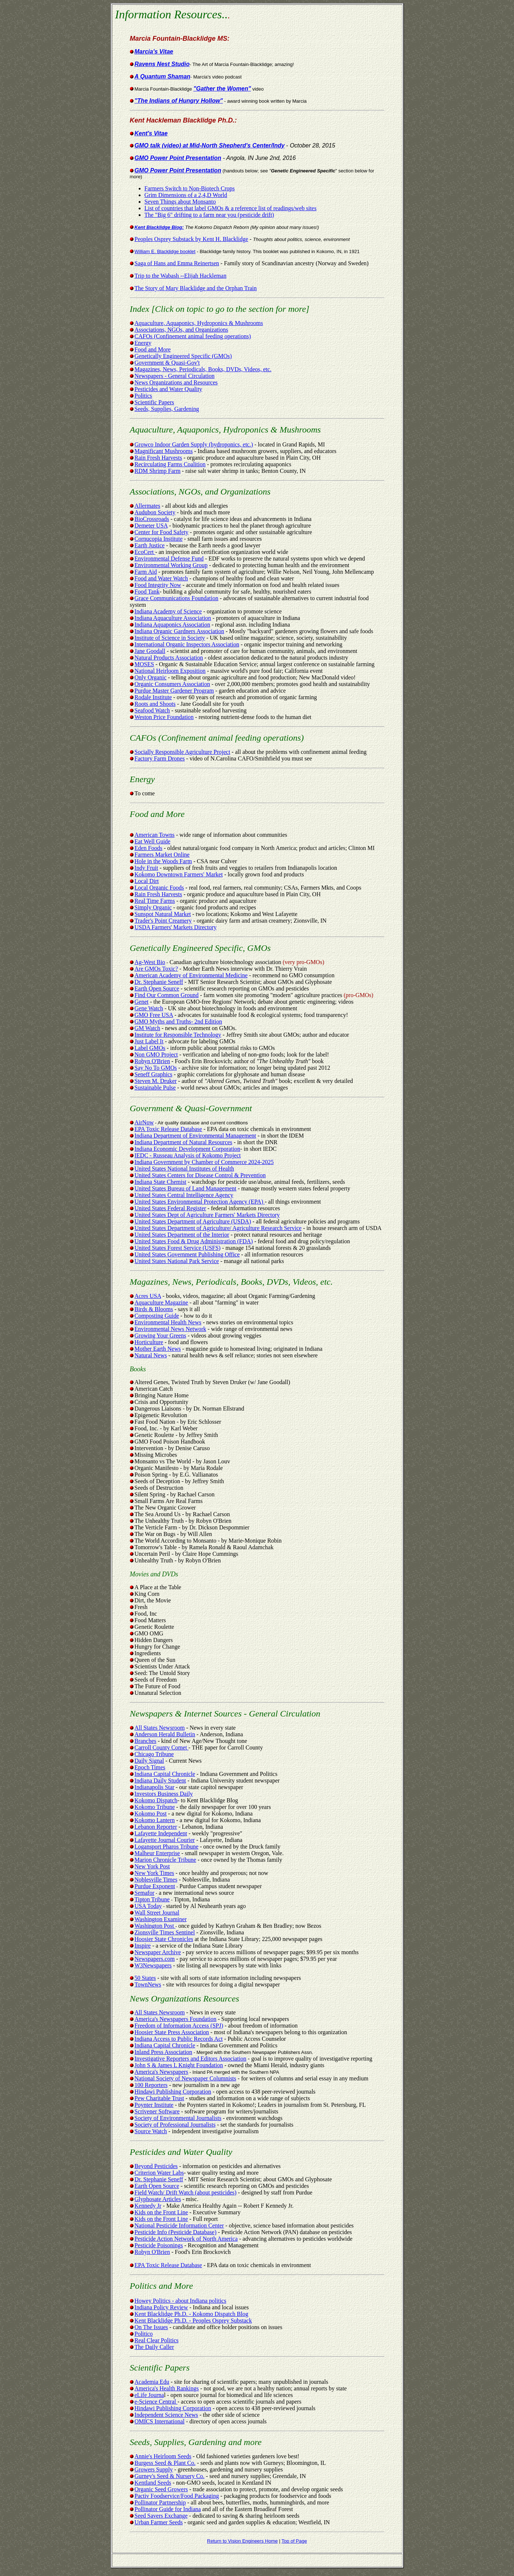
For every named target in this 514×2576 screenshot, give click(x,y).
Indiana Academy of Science (168, 611)
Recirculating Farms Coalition (170, 464)
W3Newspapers (153, 1965)
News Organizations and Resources (176, 382)
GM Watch (147, 1028)
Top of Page (294, 2541)
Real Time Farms (155, 901)
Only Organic (151, 677)
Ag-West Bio (150, 962)
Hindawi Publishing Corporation (173, 2091)
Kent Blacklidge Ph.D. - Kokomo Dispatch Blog (191, 2314)
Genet (142, 1002)
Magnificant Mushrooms (164, 451)
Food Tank (147, 591)
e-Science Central (156, 2401)
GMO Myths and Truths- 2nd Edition (178, 1021)
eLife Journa (149, 2395)
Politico (144, 2334)
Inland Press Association (163, 2052)
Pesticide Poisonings (159, 2245)
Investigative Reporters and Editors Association (191, 2058)
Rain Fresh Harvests (158, 458)
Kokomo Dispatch (154, 1800)
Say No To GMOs (156, 1068)
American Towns (152, 835)
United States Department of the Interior (182, 1235)
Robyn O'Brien (152, 1061)
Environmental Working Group (171, 565)
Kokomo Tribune (155, 1807)
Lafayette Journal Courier (165, 1840)
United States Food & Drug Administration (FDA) (194, 1241)
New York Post (152, 1866)
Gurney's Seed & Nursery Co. (170, 2476)
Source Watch (151, 2131)
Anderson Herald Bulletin (165, 1734)
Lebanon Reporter (156, 1827)
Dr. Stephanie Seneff (159, 982)
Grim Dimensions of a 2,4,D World (186, 195)
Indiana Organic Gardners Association (180, 631)
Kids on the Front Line (161, 2212)
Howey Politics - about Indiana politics (180, 2301)
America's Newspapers (161, 2072)
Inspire (143, 1945)
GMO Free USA (154, 1015)
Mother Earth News (158, 1349)
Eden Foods (149, 848)
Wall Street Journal (157, 1912)
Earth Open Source (157, 988)
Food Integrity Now (158, 585)
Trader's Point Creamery (163, 920)
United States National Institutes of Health (184, 1168)
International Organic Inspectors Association (187, 644)
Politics (143, 396)
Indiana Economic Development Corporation (187, 1149)
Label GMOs (150, 1048)
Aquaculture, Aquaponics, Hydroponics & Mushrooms (199, 323)
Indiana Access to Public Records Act (179, 2039)
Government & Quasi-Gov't (167, 363)
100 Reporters (151, 2085)
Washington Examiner (161, 1919)
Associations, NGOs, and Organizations (181, 329)
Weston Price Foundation (164, 717)
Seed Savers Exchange (161, 2516)
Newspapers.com (155, 1959)
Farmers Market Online (160, 854)
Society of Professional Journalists (175, 2124)
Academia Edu (152, 2382)
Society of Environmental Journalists (178, 2118)
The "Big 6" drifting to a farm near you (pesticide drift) (209, 215)
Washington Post (155, 1926)
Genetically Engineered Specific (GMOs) (183, 356)
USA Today (148, 1906)
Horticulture (146, 1342)
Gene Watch (149, 1008)
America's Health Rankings (167, 2388)
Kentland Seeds (153, 2483)
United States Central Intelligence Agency (184, 1195)
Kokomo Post (151, 1813)
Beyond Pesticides (156, 2166)
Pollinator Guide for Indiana (168, 2509)
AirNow (144, 1122)
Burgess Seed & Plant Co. (165, 2463)
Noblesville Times (156, 1879)
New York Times (154, 1873)
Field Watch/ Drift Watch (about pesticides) (186, 2192)
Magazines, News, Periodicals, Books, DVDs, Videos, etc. (203, 369)
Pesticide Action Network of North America (186, 2239)
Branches (146, 1741)
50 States (145, 1978)
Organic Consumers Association (172, 684)
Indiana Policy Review (161, 2307)
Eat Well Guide (150, 841)
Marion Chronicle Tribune (165, 1860)
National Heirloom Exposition (170, 671)
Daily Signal (149, 1761)
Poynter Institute (154, 2105)
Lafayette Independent (161, 1833)
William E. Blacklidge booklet (165, 251)
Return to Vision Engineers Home (242, 2541)
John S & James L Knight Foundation (179, 2065)
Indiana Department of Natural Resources (184, 1142)
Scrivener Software (157, 2111)
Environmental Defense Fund (169, 558)
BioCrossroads (152, 519)
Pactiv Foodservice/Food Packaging (177, 2496)
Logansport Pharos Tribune (166, 1846)
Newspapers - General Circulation (175, 376)
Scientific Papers (154, 402)
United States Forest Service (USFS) (178, 1248)
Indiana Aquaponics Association (172, 624)
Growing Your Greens (160, 1335)
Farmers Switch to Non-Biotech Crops (190, 188)
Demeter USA (151, 525)
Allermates (147, 506)
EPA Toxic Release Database (168, 1129)
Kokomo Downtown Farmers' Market (179, 874)
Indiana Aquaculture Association (173, 618)
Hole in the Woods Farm (163, 861)
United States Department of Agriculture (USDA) (193, 1221)
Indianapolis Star (155, 1787)
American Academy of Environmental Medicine (191, 975)
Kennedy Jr (148, 2206)
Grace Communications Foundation (176, 598)
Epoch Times (150, 1767)
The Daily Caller (154, 2347)
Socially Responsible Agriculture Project (182, 752)
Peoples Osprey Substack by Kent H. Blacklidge (191, 239)
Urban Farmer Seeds (159, 2522)
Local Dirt (144, 881)
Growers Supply (154, 2469)
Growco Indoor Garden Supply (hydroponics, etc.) (194, 444)
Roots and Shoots (155, 704)
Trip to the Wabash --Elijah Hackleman (181, 276)
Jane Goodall (150, 651)
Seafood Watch (152, 710)
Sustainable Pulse (155, 1087)
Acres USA (148, 1296)
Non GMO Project (156, 1054)
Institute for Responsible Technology (178, 1035)
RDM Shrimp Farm (158, 471)
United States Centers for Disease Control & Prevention (200, 1175)
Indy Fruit (146, 868)
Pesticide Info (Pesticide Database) (175, 2232)
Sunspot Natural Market (163, 914)
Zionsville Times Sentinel (165, 1932)
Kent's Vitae (151, 133)
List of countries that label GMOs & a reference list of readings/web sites (231, 208)
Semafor (144, 1893)
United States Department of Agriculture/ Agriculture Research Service (218, 1228)
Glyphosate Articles (158, 2199)
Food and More (153, 349)
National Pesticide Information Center (179, 2225)
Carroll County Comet (162, 1747)
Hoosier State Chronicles (164, 1939)
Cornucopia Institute (159, 539)
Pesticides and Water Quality (169, 389)
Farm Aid (146, 572)
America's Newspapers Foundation (175, 2019)
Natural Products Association (169, 657)
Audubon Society (155, 512)
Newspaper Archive (158, 1952)
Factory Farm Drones (160, 758)
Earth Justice (150, 545)
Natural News (151, 1355)
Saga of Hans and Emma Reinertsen (177, 263)
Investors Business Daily (164, 1794)
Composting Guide (157, 1316)
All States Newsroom (160, 1728)
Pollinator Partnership (160, 2502)
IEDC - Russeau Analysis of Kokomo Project (188, 1155)
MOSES (144, 664)
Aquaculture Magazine (161, 1302)
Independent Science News (166, 2415)
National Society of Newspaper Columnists (185, 2078)
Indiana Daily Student (160, 1780)
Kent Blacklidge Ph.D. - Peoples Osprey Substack (193, 2320)
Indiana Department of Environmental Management (195, 1135)
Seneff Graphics (153, 1074)
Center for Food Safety (162, 532)
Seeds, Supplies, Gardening (167, 409)
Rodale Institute (153, 697)
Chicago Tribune (154, 1754)
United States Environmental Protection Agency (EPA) (200, 1201)
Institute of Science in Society (170, 638)
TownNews (148, 1984)
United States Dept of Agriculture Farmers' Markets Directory (205, 1215)
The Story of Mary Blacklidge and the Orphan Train (196, 288)
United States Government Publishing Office (187, 1254)
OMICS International (160, 2421)
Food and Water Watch (161, 578)
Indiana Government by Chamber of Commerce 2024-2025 (204, 1162)
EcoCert (145, 552)
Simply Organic (153, 907)
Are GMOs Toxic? (156, 969)
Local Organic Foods (159, 887)
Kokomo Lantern (155, 1820)
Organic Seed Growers (161, 2489)
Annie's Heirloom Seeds (163, 2456)
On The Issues (151, 2327)
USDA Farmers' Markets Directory (173, 927)
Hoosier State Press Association (172, 2032)
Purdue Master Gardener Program (174, 690)
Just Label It (149, 1041)
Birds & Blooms (154, 1309)
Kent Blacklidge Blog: (159, 227)
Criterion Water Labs (159, 2173)
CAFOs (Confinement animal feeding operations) (193, 336)
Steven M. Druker (156, 1081)
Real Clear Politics (157, 2340)
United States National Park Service (177, 1261)
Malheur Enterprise (157, 1853)
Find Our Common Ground (167, 995)
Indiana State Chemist (160, 1182)
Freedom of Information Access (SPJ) (179, 2025)
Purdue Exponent (155, 1886)
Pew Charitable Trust (159, 2098)
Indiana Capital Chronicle (165, 1774)
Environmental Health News (168, 1322)
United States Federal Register (170, 1208)
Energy (143, 343)
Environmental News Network (171, 1329)
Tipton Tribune (152, 1899)
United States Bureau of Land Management (186, 1188)
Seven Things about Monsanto (180, 201)
